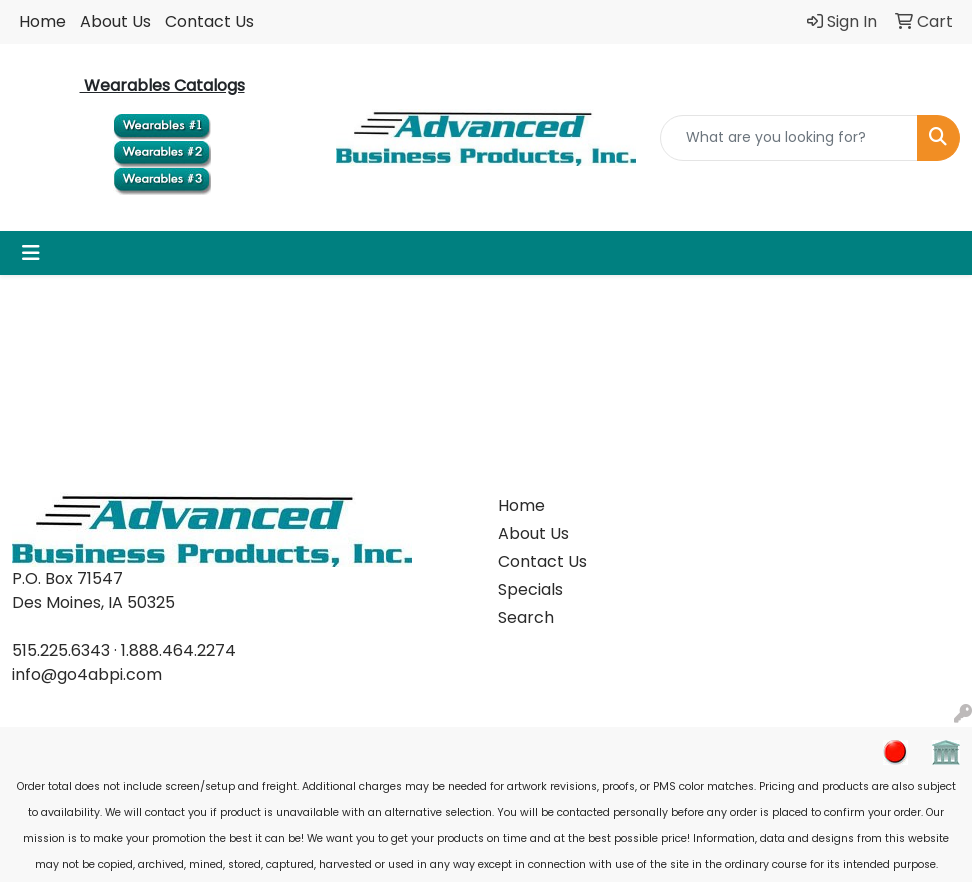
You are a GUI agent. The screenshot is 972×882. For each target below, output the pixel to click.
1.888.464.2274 (178, 650)
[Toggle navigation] (31, 253)
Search (526, 617)
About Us (115, 21)
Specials (530, 589)
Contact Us (209, 21)
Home (42, 21)
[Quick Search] (789, 138)
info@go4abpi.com (87, 674)
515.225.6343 (61, 650)
